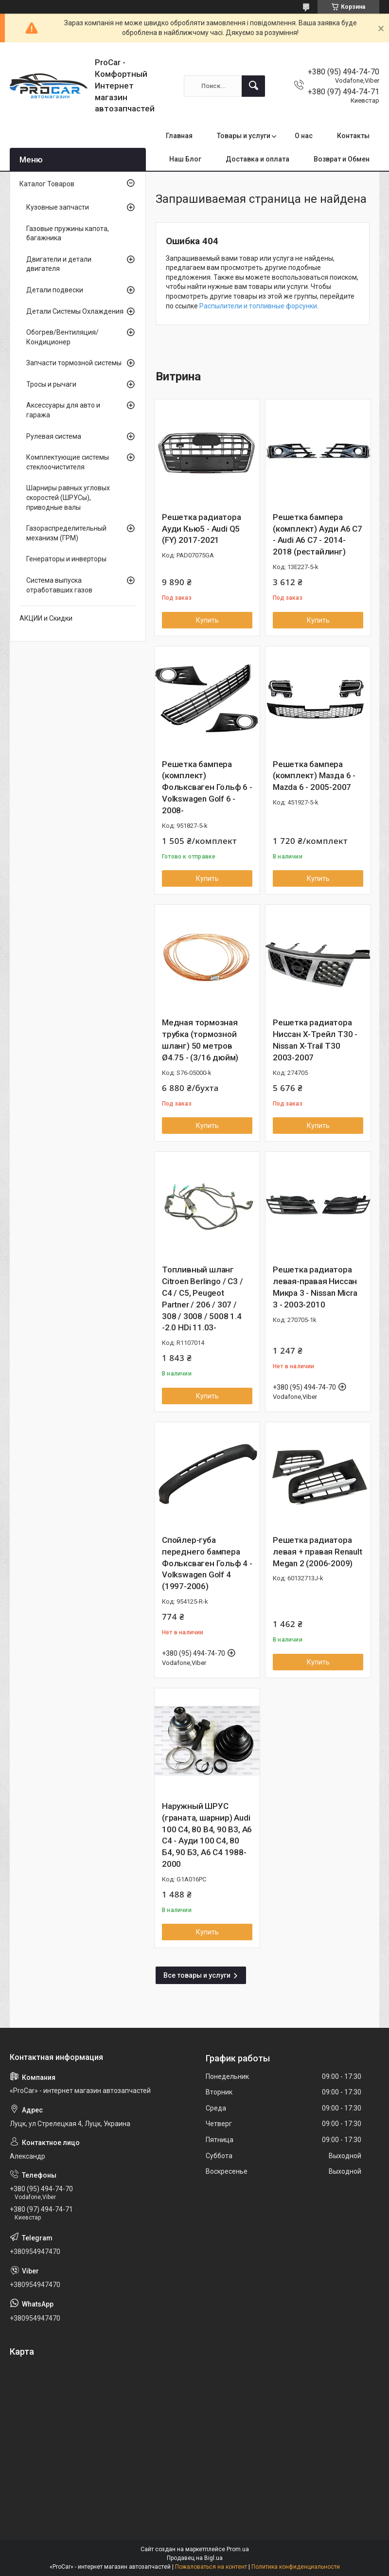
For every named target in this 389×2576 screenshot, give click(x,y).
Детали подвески (54, 290)
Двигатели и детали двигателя (58, 264)
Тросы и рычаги (51, 384)
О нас (304, 136)
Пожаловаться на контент (211, 2566)
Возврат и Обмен (342, 159)
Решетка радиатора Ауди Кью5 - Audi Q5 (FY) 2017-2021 (201, 528)
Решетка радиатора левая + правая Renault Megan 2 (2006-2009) (317, 1551)
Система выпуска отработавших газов (59, 585)
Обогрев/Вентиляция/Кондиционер (62, 337)
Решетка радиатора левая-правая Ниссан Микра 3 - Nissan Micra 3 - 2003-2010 (315, 1287)
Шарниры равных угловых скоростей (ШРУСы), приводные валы (68, 497)
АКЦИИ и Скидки (45, 618)
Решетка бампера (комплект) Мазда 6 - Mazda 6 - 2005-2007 (314, 775)
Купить (207, 620)
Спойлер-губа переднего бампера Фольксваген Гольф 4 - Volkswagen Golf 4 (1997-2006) (207, 1563)
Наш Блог (185, 159)
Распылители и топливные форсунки (258, 306)
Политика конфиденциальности (295, 2566)
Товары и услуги (243, 136)
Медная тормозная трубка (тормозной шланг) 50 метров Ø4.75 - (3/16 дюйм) (200, 1040)
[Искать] (253, 86)
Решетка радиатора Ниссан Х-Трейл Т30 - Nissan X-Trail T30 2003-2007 (315, 1040)
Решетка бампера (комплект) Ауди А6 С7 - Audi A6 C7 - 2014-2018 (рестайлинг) (317, 534)
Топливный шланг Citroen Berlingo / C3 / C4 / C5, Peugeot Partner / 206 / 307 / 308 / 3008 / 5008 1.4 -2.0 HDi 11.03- (202, 1298)
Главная (179, 136)
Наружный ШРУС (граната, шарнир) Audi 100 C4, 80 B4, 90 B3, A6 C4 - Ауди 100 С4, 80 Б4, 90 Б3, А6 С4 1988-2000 (207, 1835)
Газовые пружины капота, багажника (67, 233)
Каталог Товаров (46, 184)
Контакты (353, 136)
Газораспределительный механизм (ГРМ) (66, 533)
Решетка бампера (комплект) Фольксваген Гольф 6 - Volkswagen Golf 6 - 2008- (207, 787)
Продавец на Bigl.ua (195, 2558)
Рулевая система (53, 436)
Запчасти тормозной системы (74, 363)
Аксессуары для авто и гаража (63, 410)
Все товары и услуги (196, 1975)
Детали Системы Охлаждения (75, 311)
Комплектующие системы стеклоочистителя (67, 462)
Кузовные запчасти (57, 207)
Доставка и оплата (257, 159)
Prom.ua (238, 2549)
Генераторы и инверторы (66, 559)
